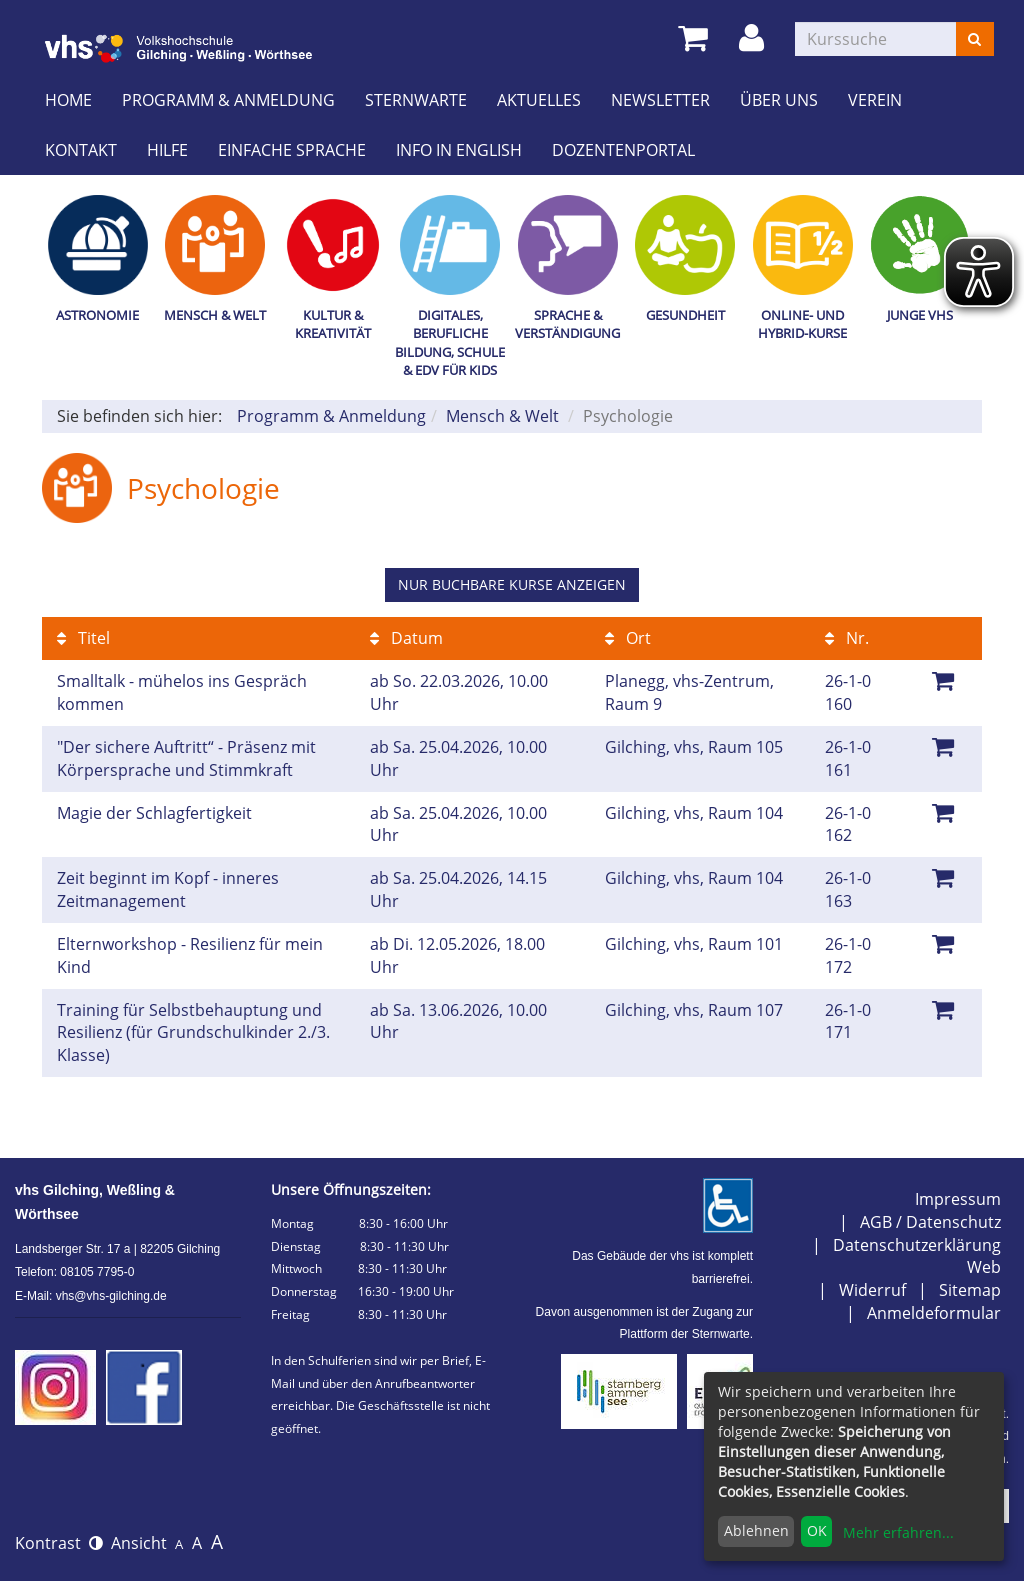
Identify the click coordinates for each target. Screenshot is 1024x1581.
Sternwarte (416, 100)
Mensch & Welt (215, 315)
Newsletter (660, 100)
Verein (875, 100)
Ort (628, 638)
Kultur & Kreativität (333, 324)
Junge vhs (920, 315)
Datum (406, 638)
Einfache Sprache (292, 150)
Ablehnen (756, 1530)
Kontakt (81, 150)
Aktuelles (539, 100)
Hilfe (167, 150)
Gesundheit (685, 315)
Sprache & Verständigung (567, 324)
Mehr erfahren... (898, 1532)
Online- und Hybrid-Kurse (802, 324)
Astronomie (97, 315)
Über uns (779, 100)
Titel (83, 638)
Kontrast (59, 1543)
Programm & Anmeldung (228, 100)
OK (817, 1530)
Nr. (847, 638)
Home (68, 100)
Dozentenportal (623, 150)
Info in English (459, 150)
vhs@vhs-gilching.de (111, 1296)
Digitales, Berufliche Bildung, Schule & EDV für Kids (450, 343)
